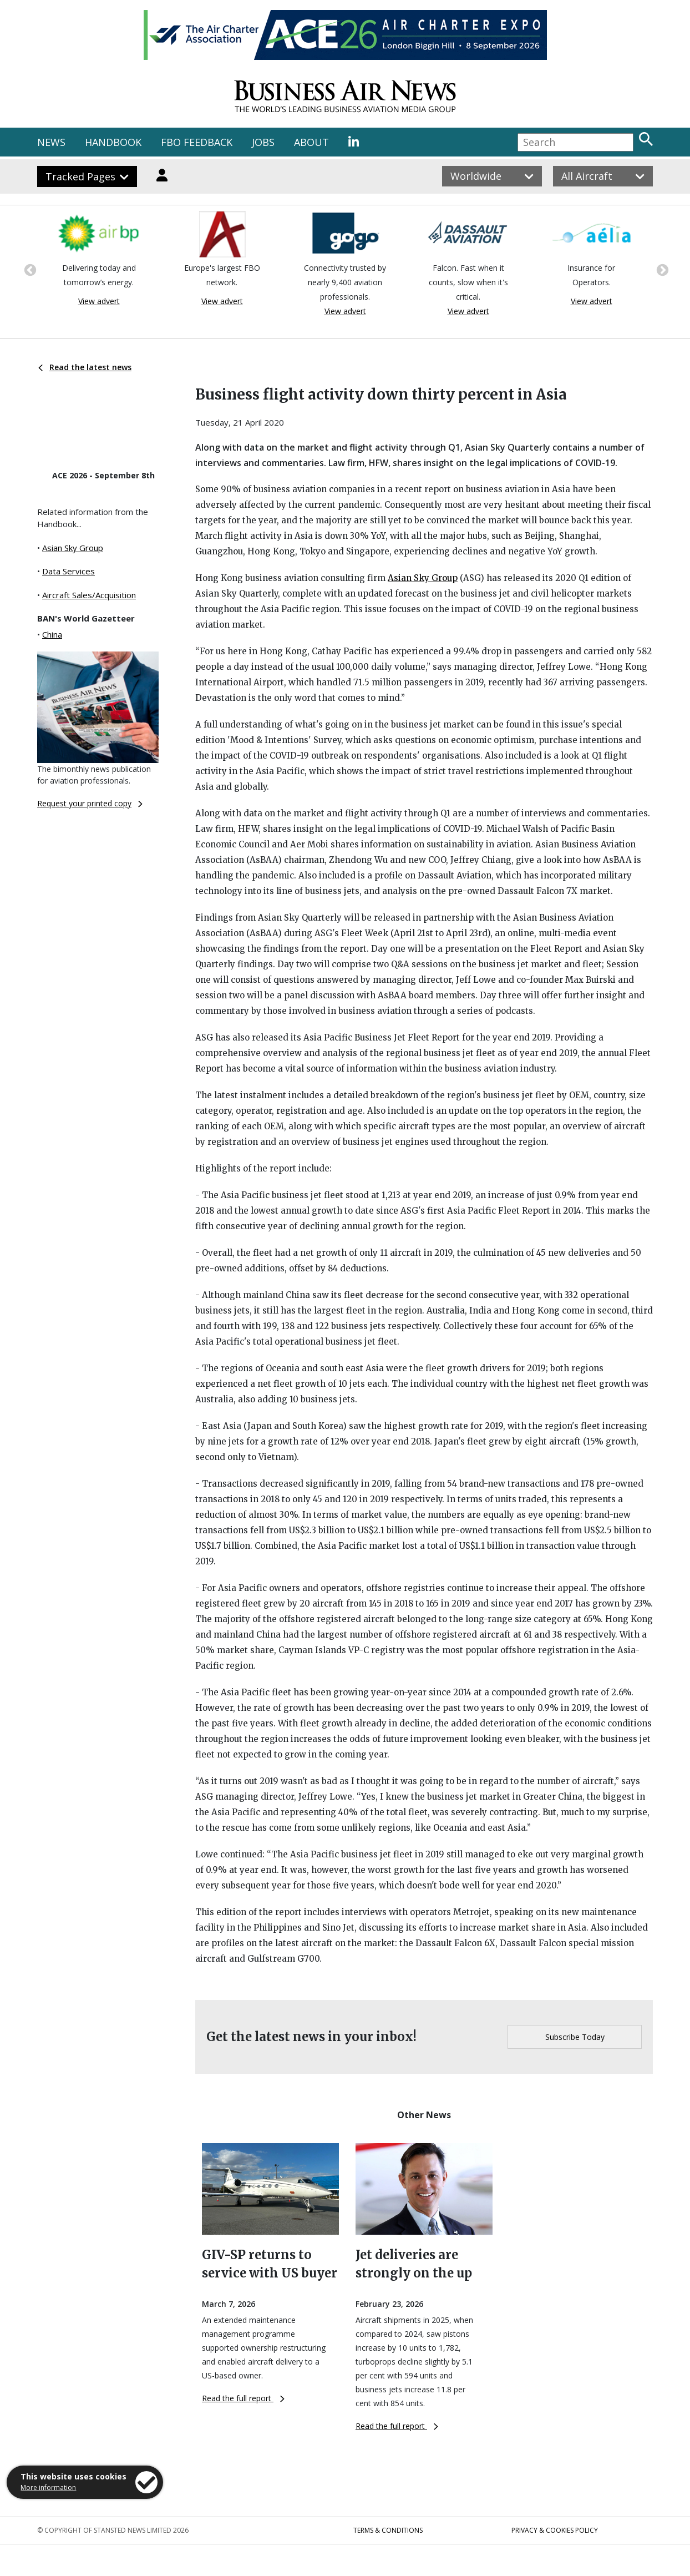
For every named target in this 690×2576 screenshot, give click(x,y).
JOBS (263, 142)
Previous (28, 269)
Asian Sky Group (72, 547)
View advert (99, 301)
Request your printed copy (90, 803)
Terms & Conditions (388, 2530)
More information (48, 2487)
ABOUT (311, 142)
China (52, 634)
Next (661, 269)
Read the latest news (84, 367)
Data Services (68, 571)
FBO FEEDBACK (196, 142)
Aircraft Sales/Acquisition (89, 594)
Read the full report (243, 2398)
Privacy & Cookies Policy (554, 2530)
